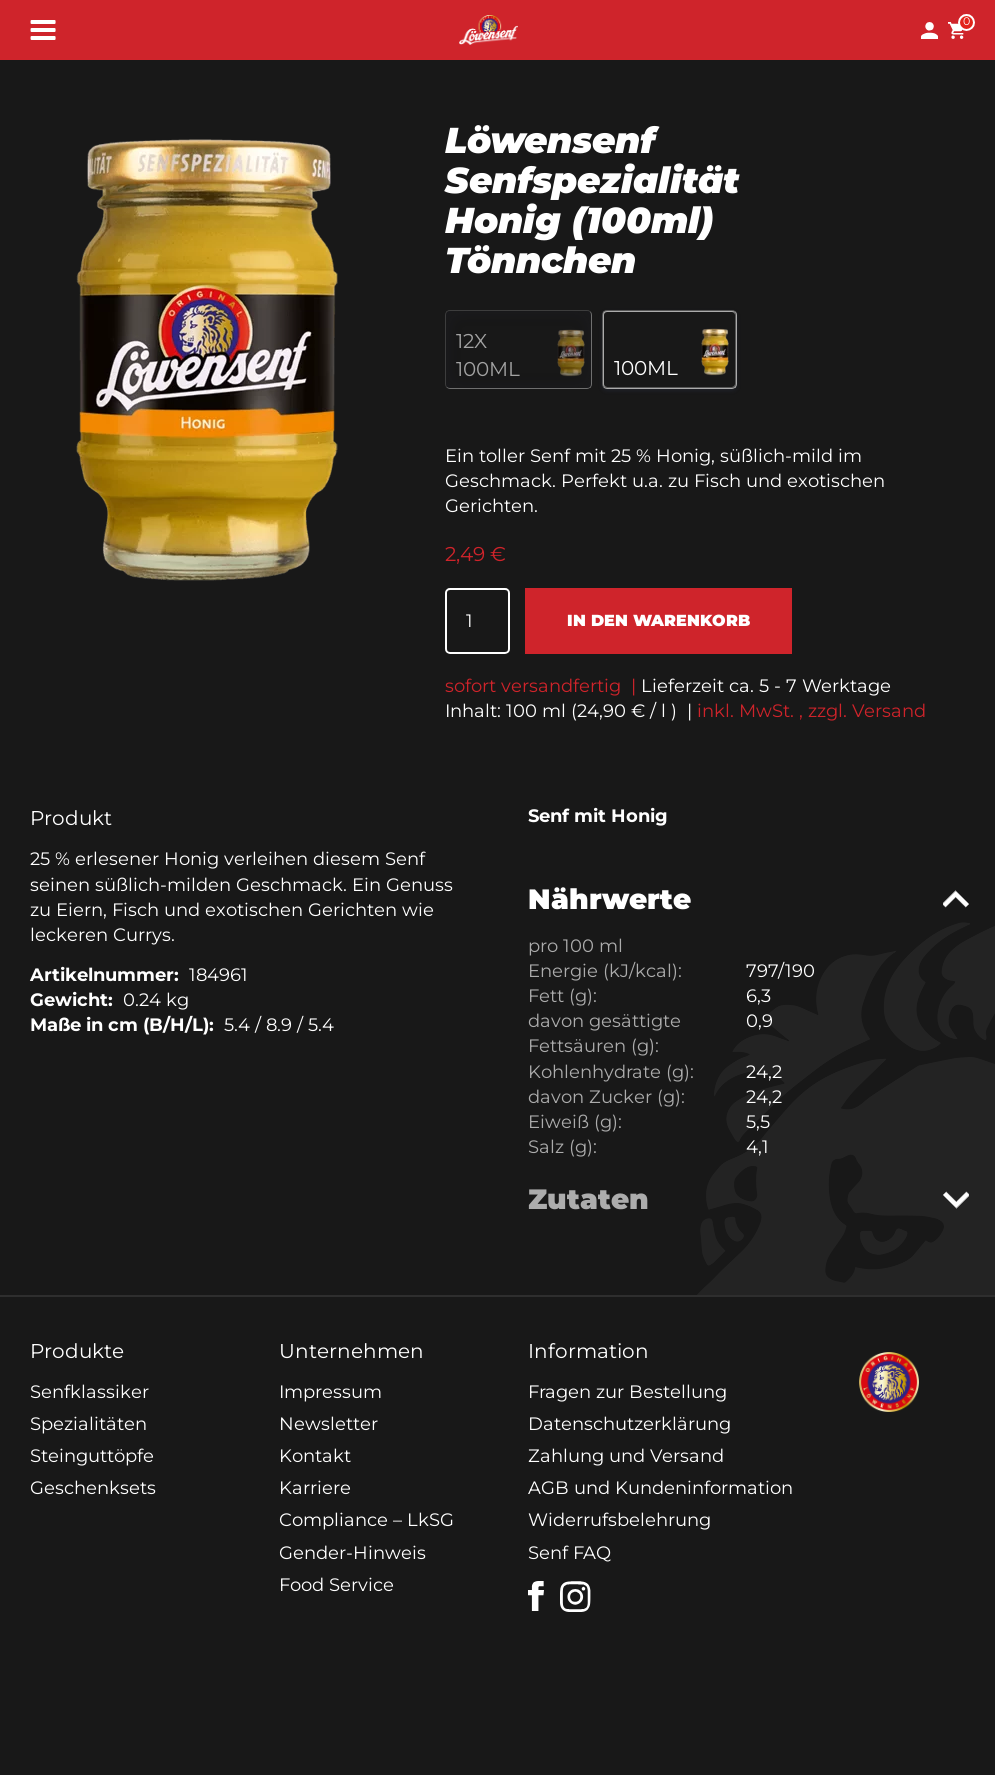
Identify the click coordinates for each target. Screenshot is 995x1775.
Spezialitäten (88, 1424)
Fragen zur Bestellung (627, 1392)
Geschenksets (93, 1488)
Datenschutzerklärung (629, 1424)
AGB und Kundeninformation (660, 1488)
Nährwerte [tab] (609, 899)
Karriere (315, 1488)
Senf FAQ (569, 1553)
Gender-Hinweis (352, 1553)
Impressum (330, 1392)
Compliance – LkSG (366, 1520)
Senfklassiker (89, 1392)
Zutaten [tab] (588, 1199)
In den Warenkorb (658, 620)
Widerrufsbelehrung (619, 1520)
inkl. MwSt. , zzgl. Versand (811, 711)
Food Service (336, 1585)
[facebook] (536, 1596)
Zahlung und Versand (626, 1456)
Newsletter (328, 1424)
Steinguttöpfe (92, 1456)
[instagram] (576, 1597)
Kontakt (315, 1456)
